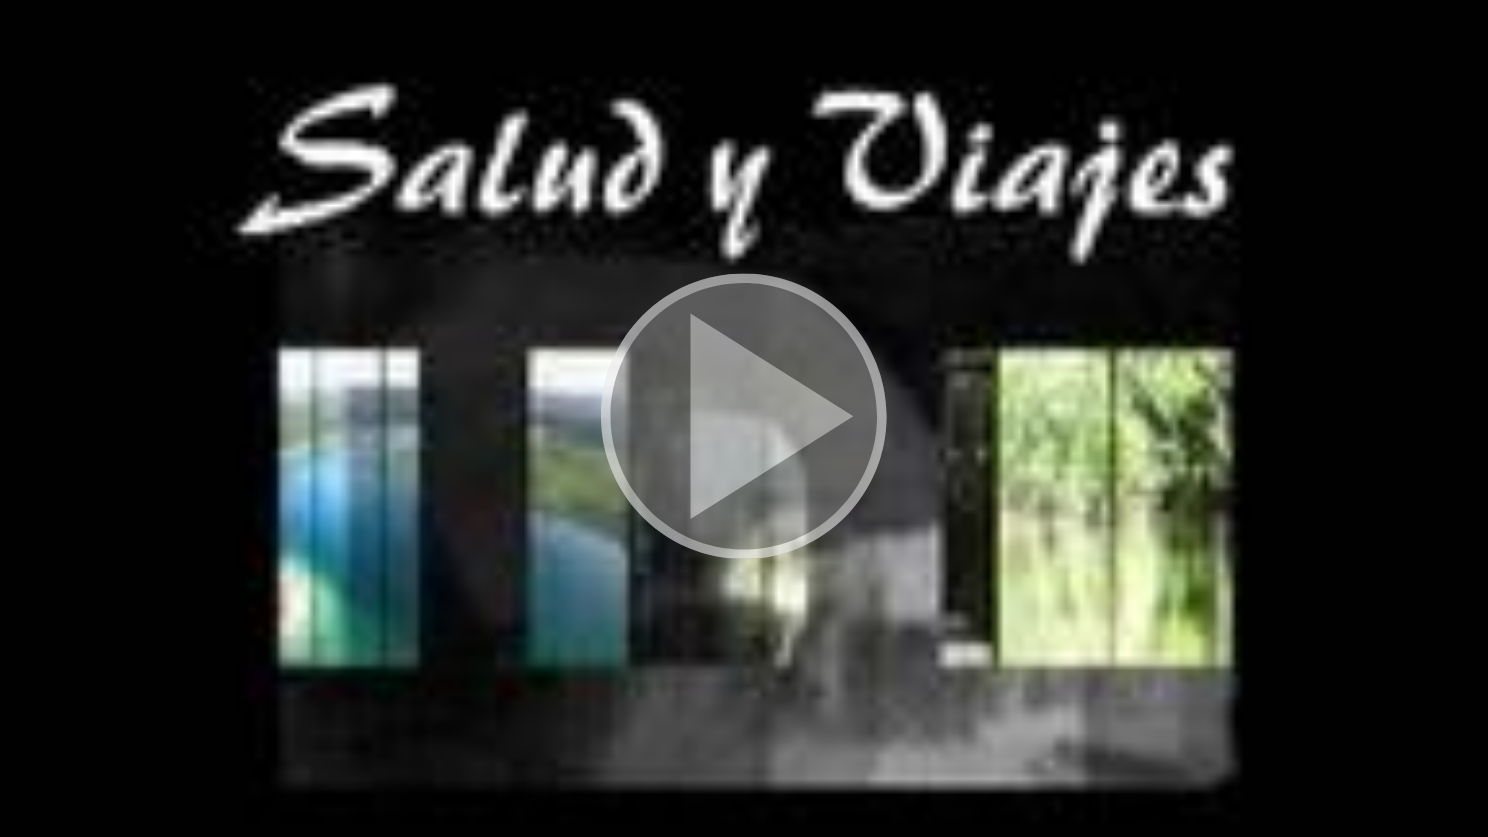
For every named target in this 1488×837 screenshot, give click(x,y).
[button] (744, 418)
